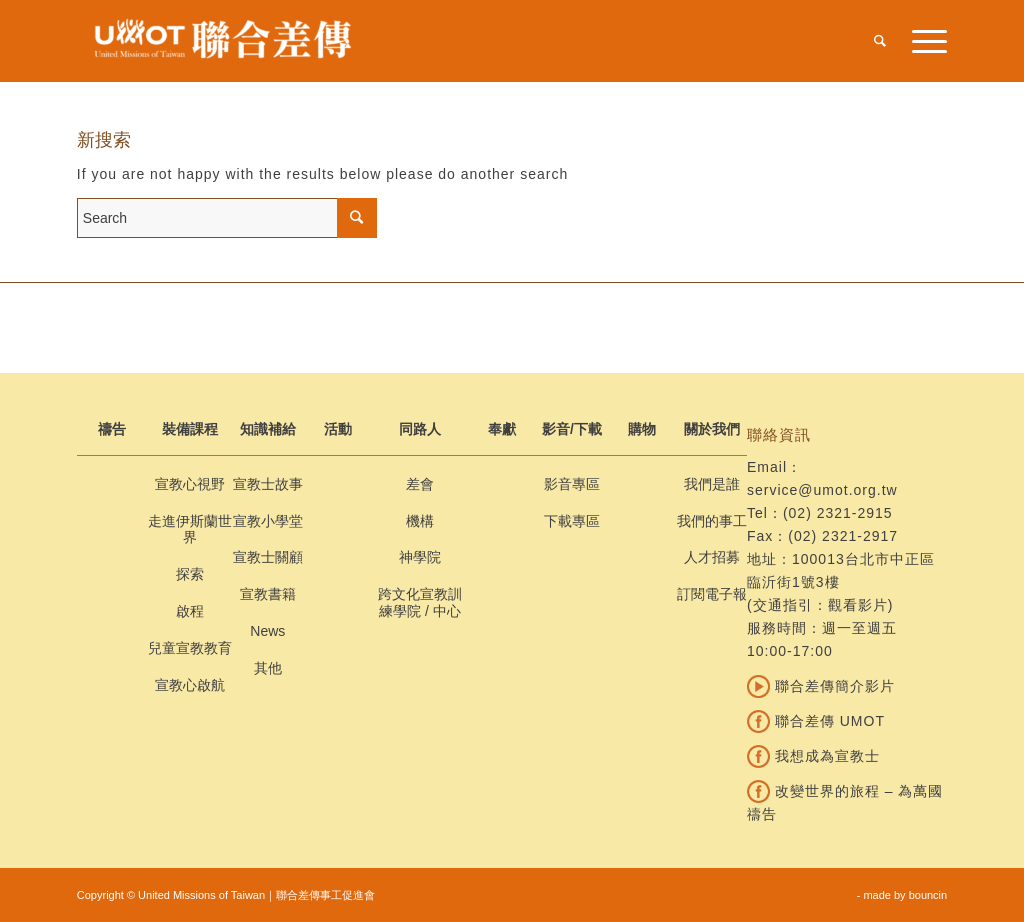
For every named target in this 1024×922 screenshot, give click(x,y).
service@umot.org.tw (822, 490)
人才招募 (712, 557)
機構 (420, 521)
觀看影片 (858, 605)
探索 (190, 574)
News (267, 631)
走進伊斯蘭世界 (190, 529)
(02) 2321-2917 (843, 536)
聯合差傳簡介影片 (821, 686)
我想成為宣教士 (813, 756)
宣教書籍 (268, 594)
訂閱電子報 (712, 594)
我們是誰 (712, 484)
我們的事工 (712, 521)
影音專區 (572, 484)
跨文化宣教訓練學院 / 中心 (420, 602)
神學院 (420, 557)
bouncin (928, 895)
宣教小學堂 (268, 521)
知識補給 (268, 429)
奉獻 (502, 429)
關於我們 (712, 429)
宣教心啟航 (190, 685)
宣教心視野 (190, 484)
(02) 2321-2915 (838, 513)
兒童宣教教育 (190, 648)
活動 (338, 429)
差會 (420, 484)
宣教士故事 (268, 484)
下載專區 (572, 521)
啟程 (190, 611)
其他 (268, 668)
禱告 (112, 429)
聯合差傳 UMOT (816, 721)
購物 (642, 429)
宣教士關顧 (268, 557)
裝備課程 (190, 429)
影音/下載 (572, 429)
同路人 (420, 429)
